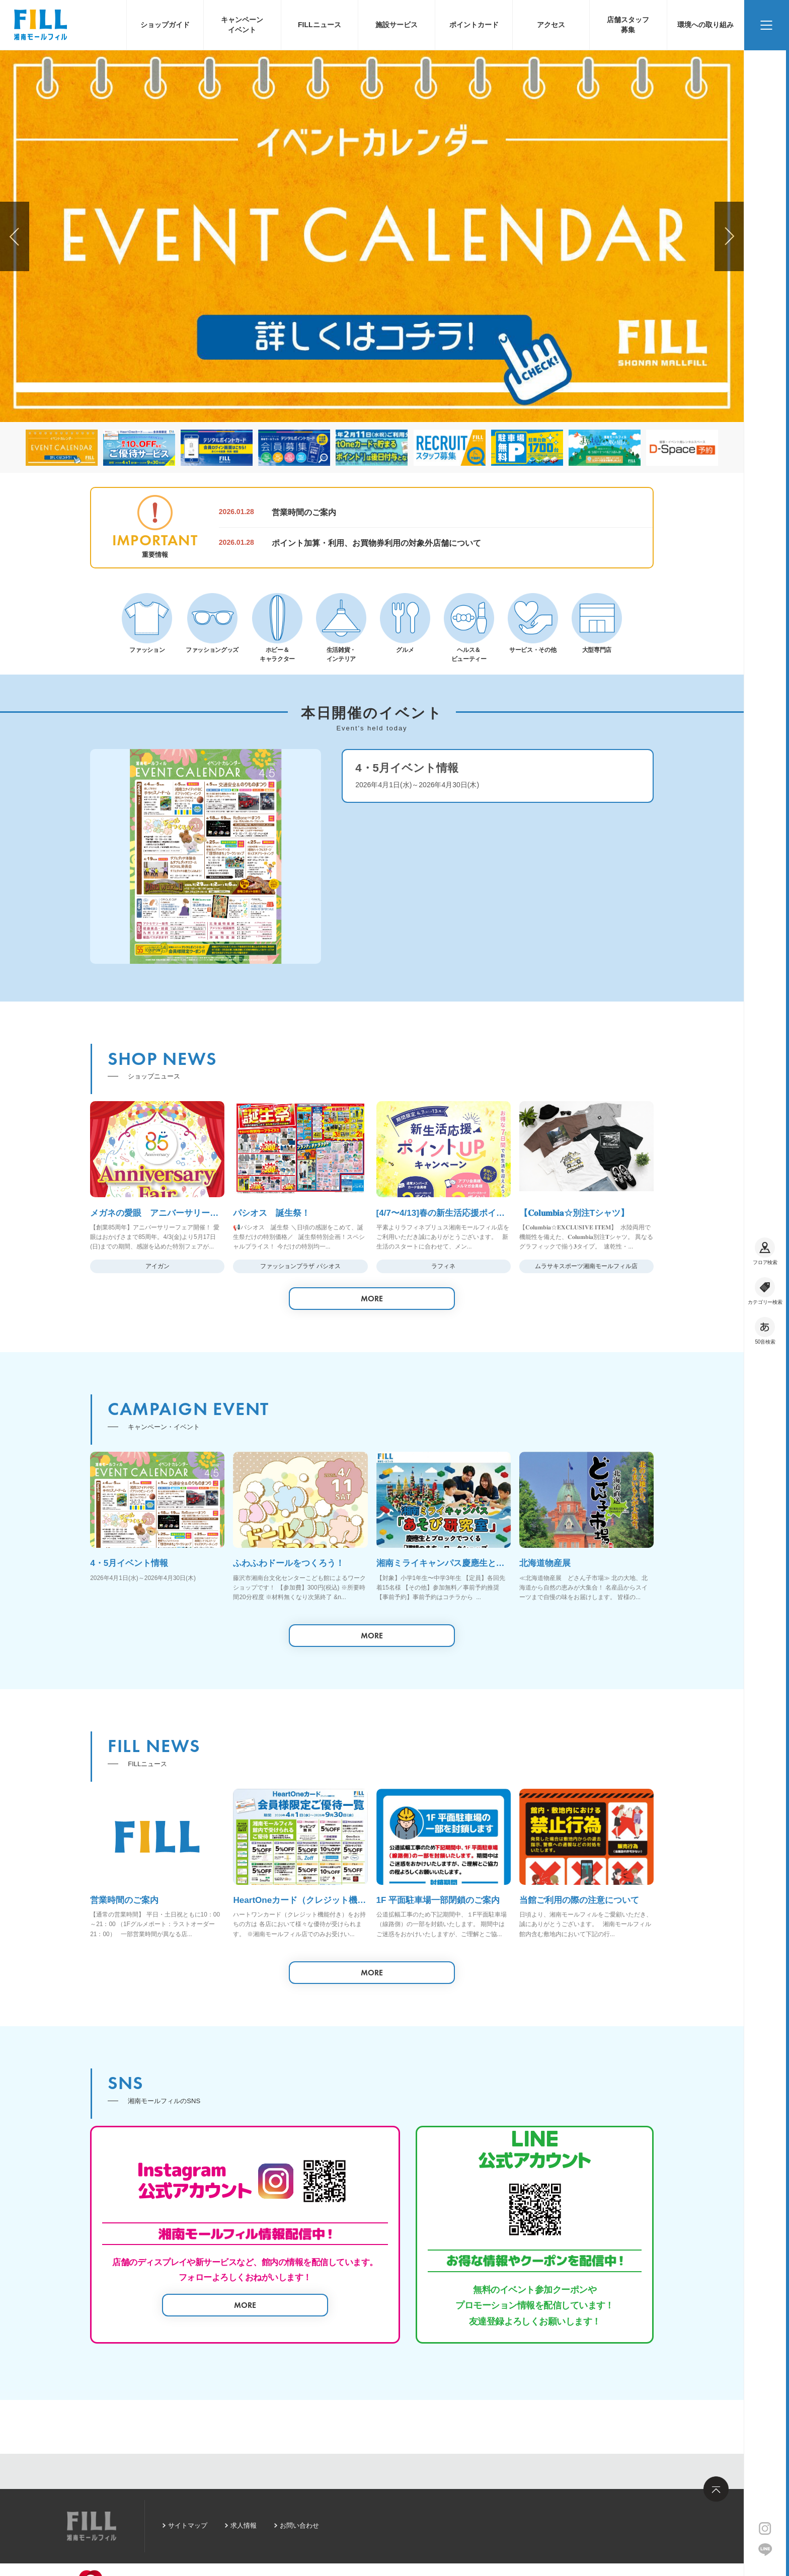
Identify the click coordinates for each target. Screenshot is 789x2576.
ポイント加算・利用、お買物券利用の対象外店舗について (376, 542)
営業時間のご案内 (304, 512)
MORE (372, 1298)
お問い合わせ (299, 2525)
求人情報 (243, 2525)
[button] (729, 236)
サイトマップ (187, 2525)
